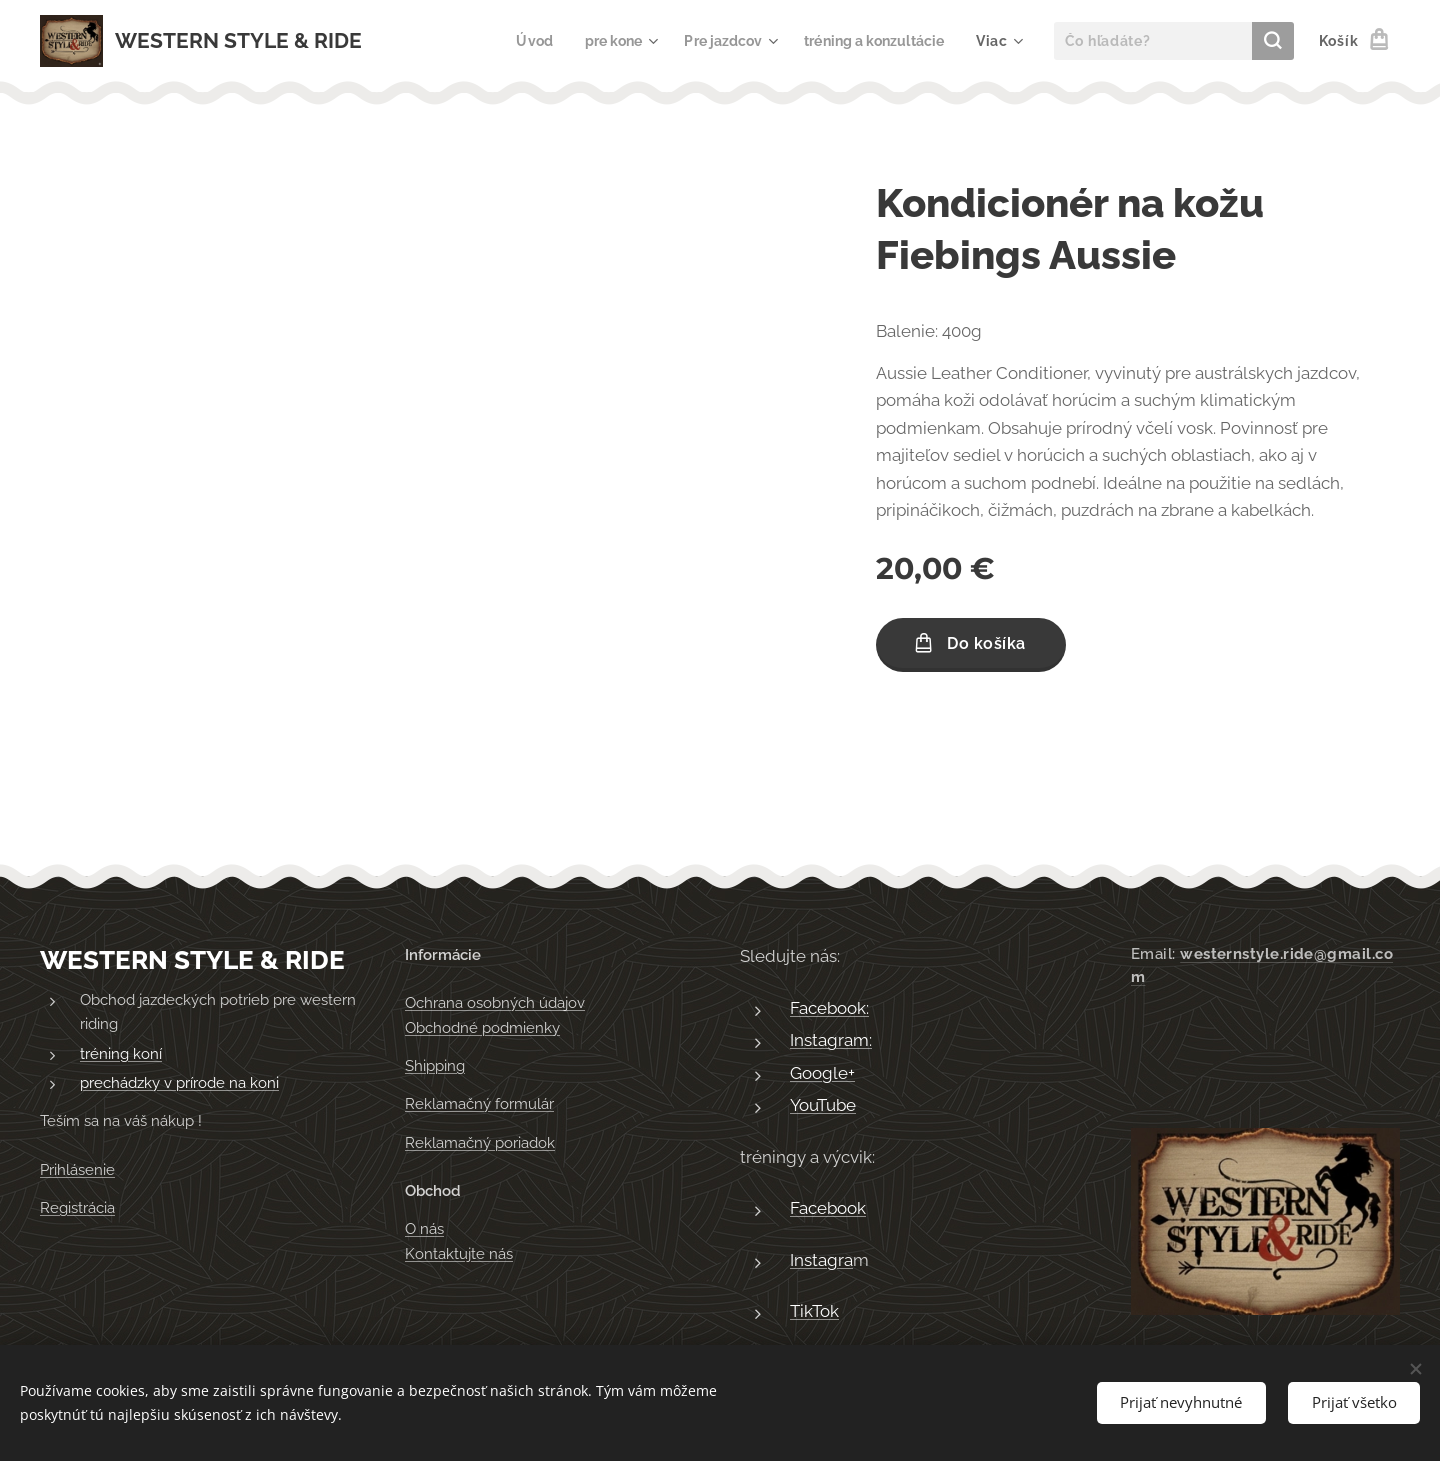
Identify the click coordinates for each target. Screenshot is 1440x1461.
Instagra (821, 1260)
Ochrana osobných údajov (495, 1004)
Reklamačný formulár (479, 1105)
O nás (424, 1230)
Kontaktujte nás (459, 1254)
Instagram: (831, 1041)
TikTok (814, 1312)
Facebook (828, 1209)
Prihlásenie (77, 1170)
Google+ (822, 1073)
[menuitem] (514, 41)
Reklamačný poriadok (480, 1143)
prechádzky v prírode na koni (179, 1084)
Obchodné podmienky (482, 1028)
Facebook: (829, 1008)
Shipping (435, 1066)
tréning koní (121, 1054)
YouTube (823, 1106)
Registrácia (77, 1208)
